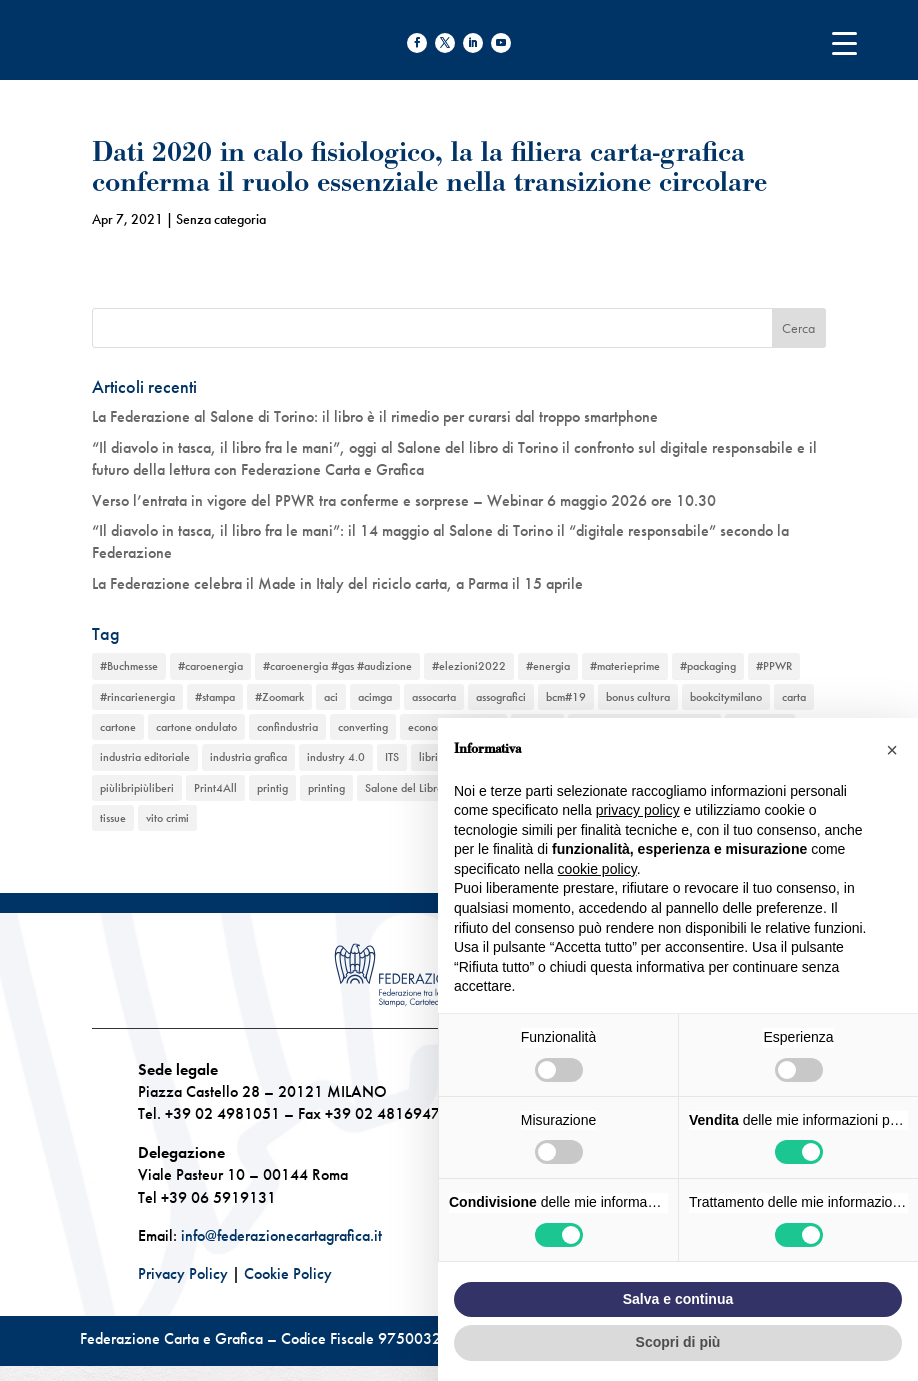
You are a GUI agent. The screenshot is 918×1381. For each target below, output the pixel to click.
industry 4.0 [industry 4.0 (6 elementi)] (336, 757)
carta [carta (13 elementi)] (794, 697)
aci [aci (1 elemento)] (331, 697)
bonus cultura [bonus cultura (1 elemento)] (638, 697)
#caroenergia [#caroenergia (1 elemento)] (210, 666)
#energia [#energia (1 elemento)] (548, 666)
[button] (892, 750)
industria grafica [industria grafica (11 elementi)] (248, 757)
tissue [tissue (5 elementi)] (113, 818)
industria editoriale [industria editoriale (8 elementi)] (145, 757)
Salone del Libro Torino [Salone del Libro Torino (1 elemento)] (420, 788)
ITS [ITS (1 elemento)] (392, 757)
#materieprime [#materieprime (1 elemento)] (625, 666)
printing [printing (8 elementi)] (326, 788)
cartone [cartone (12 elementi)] (118, 727)
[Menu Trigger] (844, 42)
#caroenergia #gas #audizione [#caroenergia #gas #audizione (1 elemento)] (337, 666)
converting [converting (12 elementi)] (363, 727)
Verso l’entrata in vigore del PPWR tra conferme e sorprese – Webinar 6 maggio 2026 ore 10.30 (404, 500)
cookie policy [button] (597, 869)
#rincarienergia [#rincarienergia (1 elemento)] (137, 697)
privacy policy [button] (638, 810)
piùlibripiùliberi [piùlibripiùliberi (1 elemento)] (137, 788)
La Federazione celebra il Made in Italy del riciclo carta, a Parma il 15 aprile (337, 583)
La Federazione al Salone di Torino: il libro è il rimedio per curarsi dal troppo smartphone (375, 416)
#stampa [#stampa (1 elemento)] (215, 697)
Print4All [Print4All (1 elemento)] (215, 788)
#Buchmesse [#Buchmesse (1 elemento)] (129, 666)
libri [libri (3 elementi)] (428, 757)
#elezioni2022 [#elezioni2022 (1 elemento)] (469, 666)
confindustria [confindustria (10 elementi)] (287, 727)
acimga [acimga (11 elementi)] (375, 697)
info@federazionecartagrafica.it (281, 1235)
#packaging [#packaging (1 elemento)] (708, 666)
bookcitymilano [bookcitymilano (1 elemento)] (726, 697)
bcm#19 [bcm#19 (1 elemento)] (566, 697)
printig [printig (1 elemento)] (272, 788)
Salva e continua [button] (678, 1299)
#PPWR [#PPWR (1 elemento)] (774, 666)
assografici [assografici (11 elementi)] (501, 697)
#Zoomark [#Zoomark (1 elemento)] (279, 697)
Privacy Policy (183, 1273)
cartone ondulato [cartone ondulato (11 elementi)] (196, 727)
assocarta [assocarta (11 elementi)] (434, 697)
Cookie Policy (288, 1273)
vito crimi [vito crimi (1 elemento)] (167, 818)
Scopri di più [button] (678, 1342)
